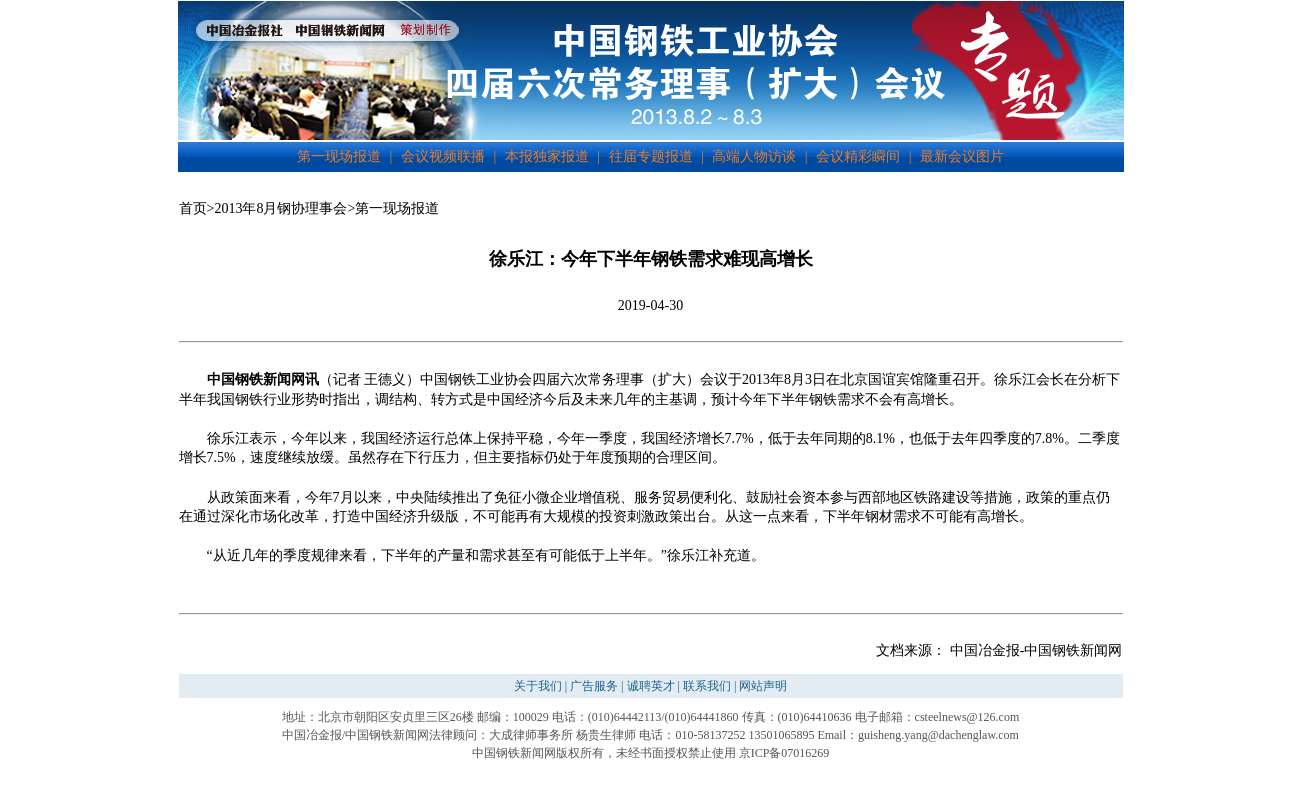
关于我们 (538, 686)
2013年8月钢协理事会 (280, 208)
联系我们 (707, 686)
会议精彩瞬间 (858, 156)
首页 (193, 208)
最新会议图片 (962, 156)
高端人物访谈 (754, 156)
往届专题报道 (651, 156)
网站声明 (763, 686)
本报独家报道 (547, 156)
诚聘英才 (651, 686)
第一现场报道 (339, 156)
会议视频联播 (443, 156)
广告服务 (594, 686)
